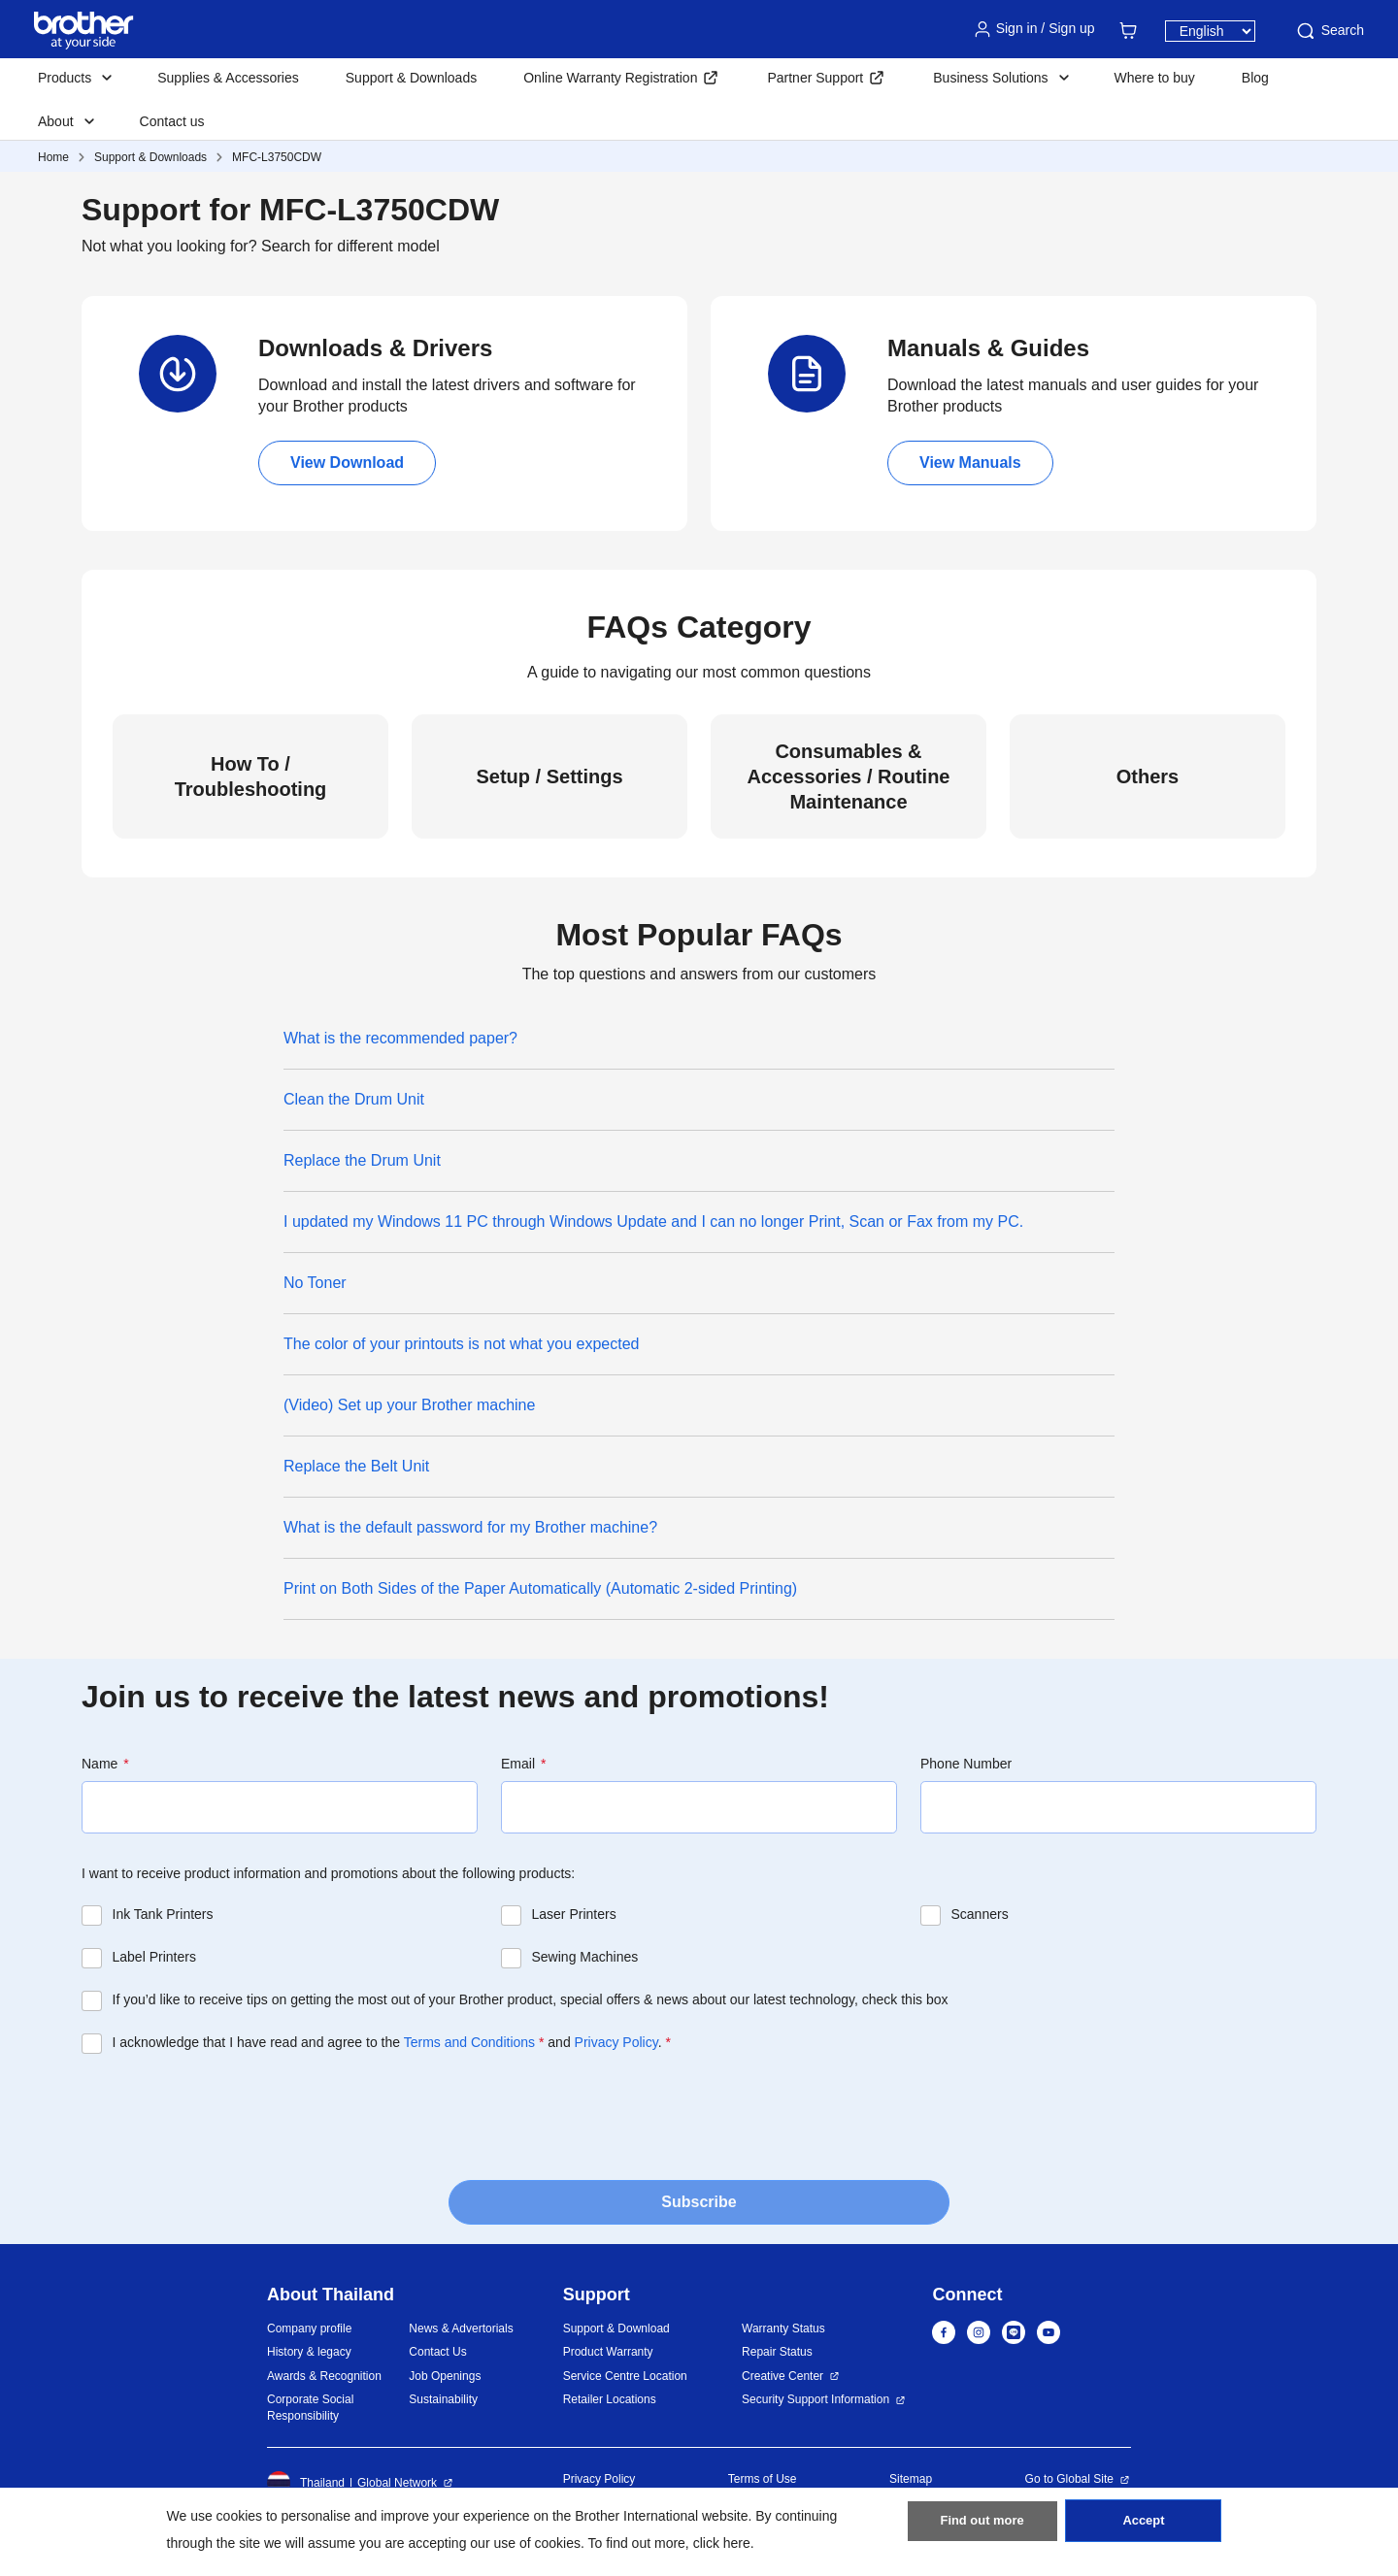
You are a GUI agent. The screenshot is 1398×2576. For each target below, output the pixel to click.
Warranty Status (783, 2328)
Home (53, 157)
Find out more (982, 2528)
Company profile (309, 2328)
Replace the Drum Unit (362, 1160)
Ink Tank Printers (163, 1914)
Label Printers (154, 1957)
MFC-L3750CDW (276, 157)
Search (1329, 31)
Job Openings (445, 2376)
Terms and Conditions (469, 2042)
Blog (1255, 77)
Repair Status (777, 2352)
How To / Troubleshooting (251, 776)
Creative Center (782, 2376)
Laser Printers (574, 1914)
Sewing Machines (585, 1957)
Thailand (306, 2482)
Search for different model (350, 246)
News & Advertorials (461, 2328)
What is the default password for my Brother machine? (470, 1527)
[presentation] (229, 2111)
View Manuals (970, 462)
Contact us (172, 121)
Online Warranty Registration (610, 77)
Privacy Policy (616, 2042)
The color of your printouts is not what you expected (461, 1344)
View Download (347, 462)
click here (721, 2543)
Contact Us (437, 2352)
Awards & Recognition (324, 2376)
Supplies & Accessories (228, 77)
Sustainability (443, 2399)
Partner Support (815, 77)
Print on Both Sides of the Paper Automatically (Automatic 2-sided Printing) (540, 1588)
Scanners (980, 1914)
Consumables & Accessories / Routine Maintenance (849, 776)
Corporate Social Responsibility (310, 2408)
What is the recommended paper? (400, 1038)
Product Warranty (608, 2352)
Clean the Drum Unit (353, 1099)
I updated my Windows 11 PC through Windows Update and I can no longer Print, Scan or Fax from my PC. (653, 1221)
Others (1147, 776)
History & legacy (309, 2352)
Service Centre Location (625, 2376)
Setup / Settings (549, 776)
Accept (1143, 2528)
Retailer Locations (609, 2399)
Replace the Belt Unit (356, 1466)
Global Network (397, 2483)
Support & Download (616, 2328)
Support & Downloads (411, 77)
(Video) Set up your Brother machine (409, 1405)
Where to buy (1155, 77)
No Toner (315, 1282)
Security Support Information (815, 2399)
